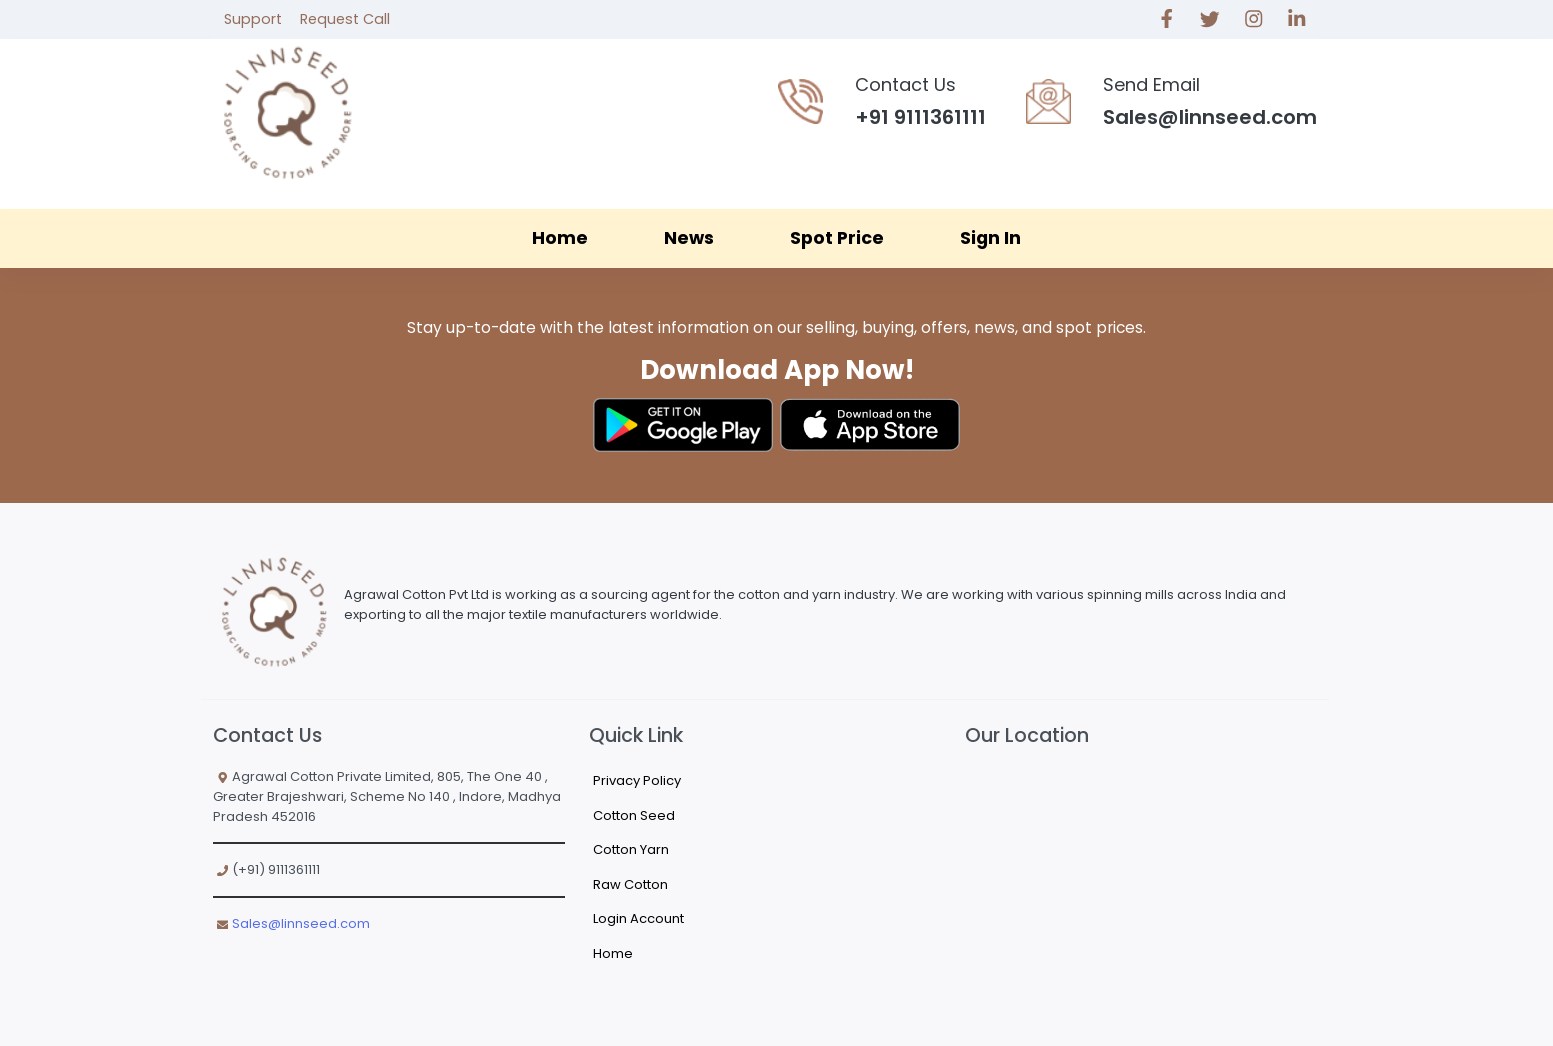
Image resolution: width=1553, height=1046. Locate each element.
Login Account (638, 918)
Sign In (990, 238)
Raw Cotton (630, 884)
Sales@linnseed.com (301, 923)
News (689, 238)
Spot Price (837, 238)
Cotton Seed (634, 815)
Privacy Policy (637, 780)
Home (560, 238)
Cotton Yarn (631, 849)
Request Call (345, 19)
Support (253, 19)
